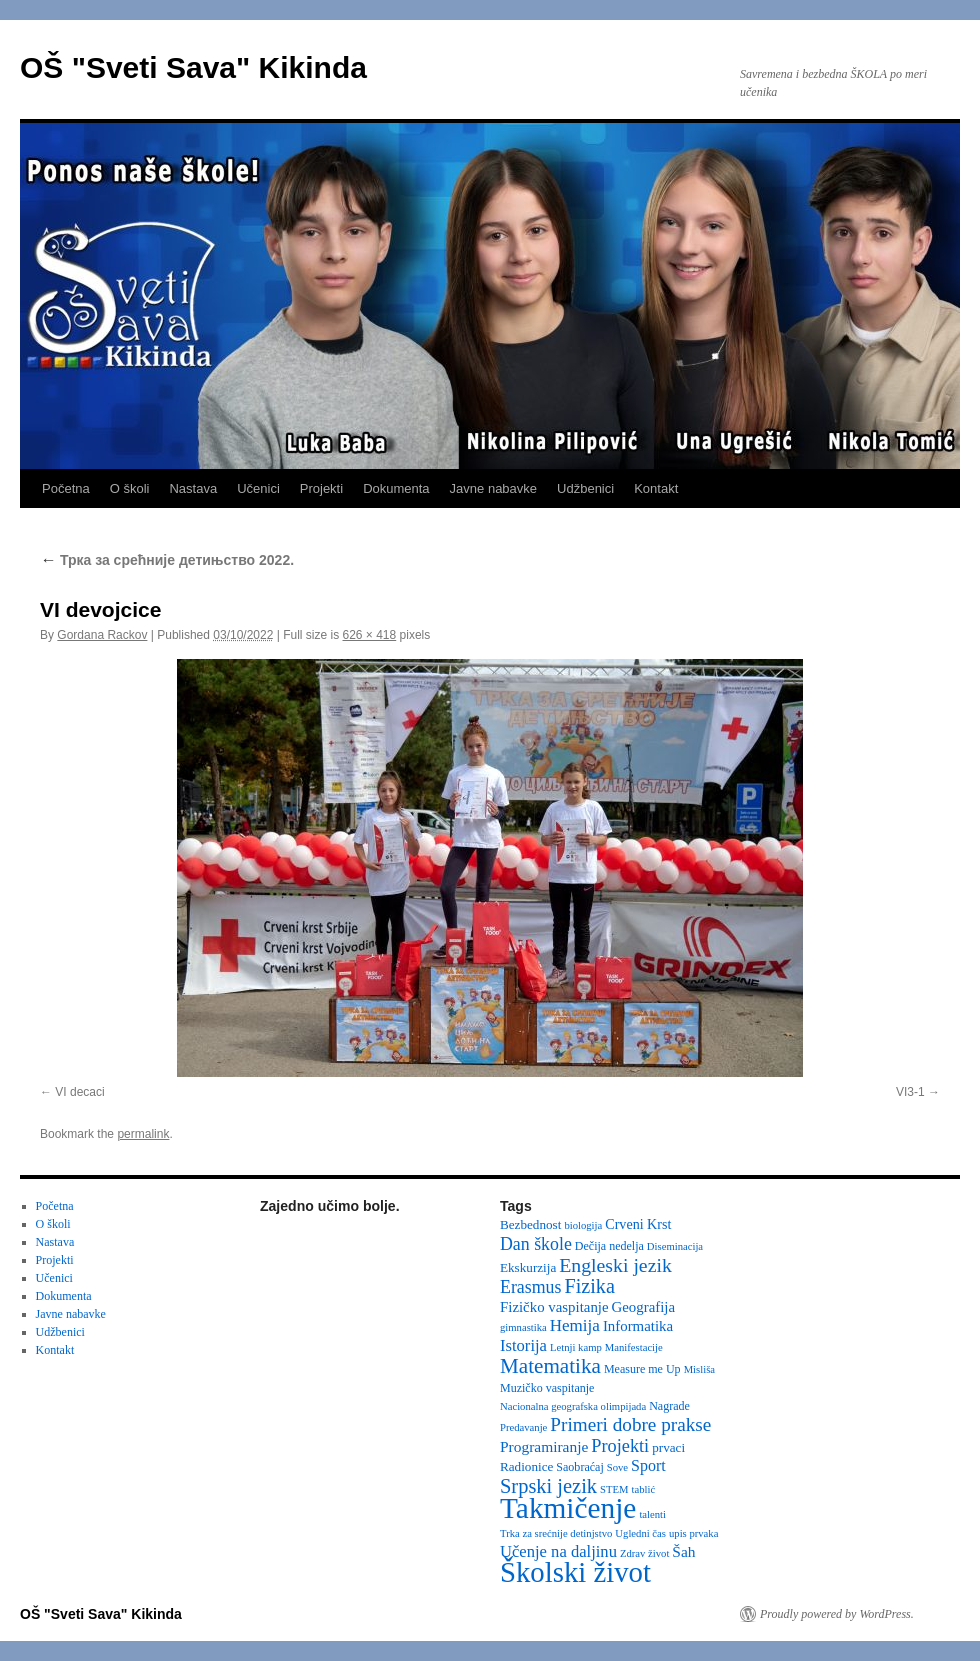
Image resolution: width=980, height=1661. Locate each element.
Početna (66, 488)
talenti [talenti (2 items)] (652, 1514)
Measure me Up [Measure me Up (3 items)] (642, 1369)
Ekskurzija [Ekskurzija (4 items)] (528, 1267)
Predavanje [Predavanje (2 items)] (523, 1427)
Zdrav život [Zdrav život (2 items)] (644, 1553)
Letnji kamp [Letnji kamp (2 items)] (576, 1347)
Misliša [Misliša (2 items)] (699, 1369)
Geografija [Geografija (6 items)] (644, 1307)
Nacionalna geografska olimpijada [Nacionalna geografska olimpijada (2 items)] (573, 1406)
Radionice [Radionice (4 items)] (526, 1466)
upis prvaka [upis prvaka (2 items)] (693, 1533)
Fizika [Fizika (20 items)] (589, 1286)
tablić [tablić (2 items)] (644, 1489)
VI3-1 (910, 1092)
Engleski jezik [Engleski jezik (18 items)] (615, 1265)
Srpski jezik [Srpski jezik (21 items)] (548, 1486)
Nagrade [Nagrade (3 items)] (669, 1406)
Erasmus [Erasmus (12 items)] (530, 1287)
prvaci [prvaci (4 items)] (668, 1447)
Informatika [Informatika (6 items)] (638, 1326)
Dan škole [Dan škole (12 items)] (536, 1244)
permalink (143, 1134)
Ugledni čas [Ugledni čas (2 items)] (640, 1533)
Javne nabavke (493, 488)
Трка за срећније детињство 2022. (167, 560)
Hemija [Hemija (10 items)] (575, 1325)
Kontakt (656, 488)
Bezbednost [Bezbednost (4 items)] (530, 1224)
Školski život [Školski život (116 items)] (575, 1572)
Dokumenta (396, 488)
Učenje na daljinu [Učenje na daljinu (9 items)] (558, 1551)
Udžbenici (585, 488)
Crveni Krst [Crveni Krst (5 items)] (638, 1224)
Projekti (321, 488)
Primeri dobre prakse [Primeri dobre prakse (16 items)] (630, 1424)
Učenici (258, 488)
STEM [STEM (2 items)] (614, 1489)
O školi (130, 488)
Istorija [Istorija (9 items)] (523, 1345)
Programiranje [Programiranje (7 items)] (544, 1446)
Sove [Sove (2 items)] (617, 1467)
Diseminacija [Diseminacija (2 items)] (675, 1246)
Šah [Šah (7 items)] (683, 1551)
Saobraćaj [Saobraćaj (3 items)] (579, 1467)
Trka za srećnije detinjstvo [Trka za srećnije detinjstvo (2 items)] (556, 1533)
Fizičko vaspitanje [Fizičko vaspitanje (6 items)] (554, 1307)
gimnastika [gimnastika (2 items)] (523, 1327)
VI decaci (79, 1092)
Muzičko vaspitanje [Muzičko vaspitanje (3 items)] (547, 1388)
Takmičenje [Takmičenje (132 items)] (568, 1508)
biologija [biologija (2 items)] (583, 1225)
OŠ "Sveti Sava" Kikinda (193, 67)
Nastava (193, 488)
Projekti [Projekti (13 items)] (620, 1446)
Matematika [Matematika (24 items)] (550, 1366)
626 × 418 (370, 635)
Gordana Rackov (102, 635)
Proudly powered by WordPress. (837, 1614)
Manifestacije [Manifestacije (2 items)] (634, 1347)
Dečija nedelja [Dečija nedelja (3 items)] (609, 1246)
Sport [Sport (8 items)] (648, 1465)
